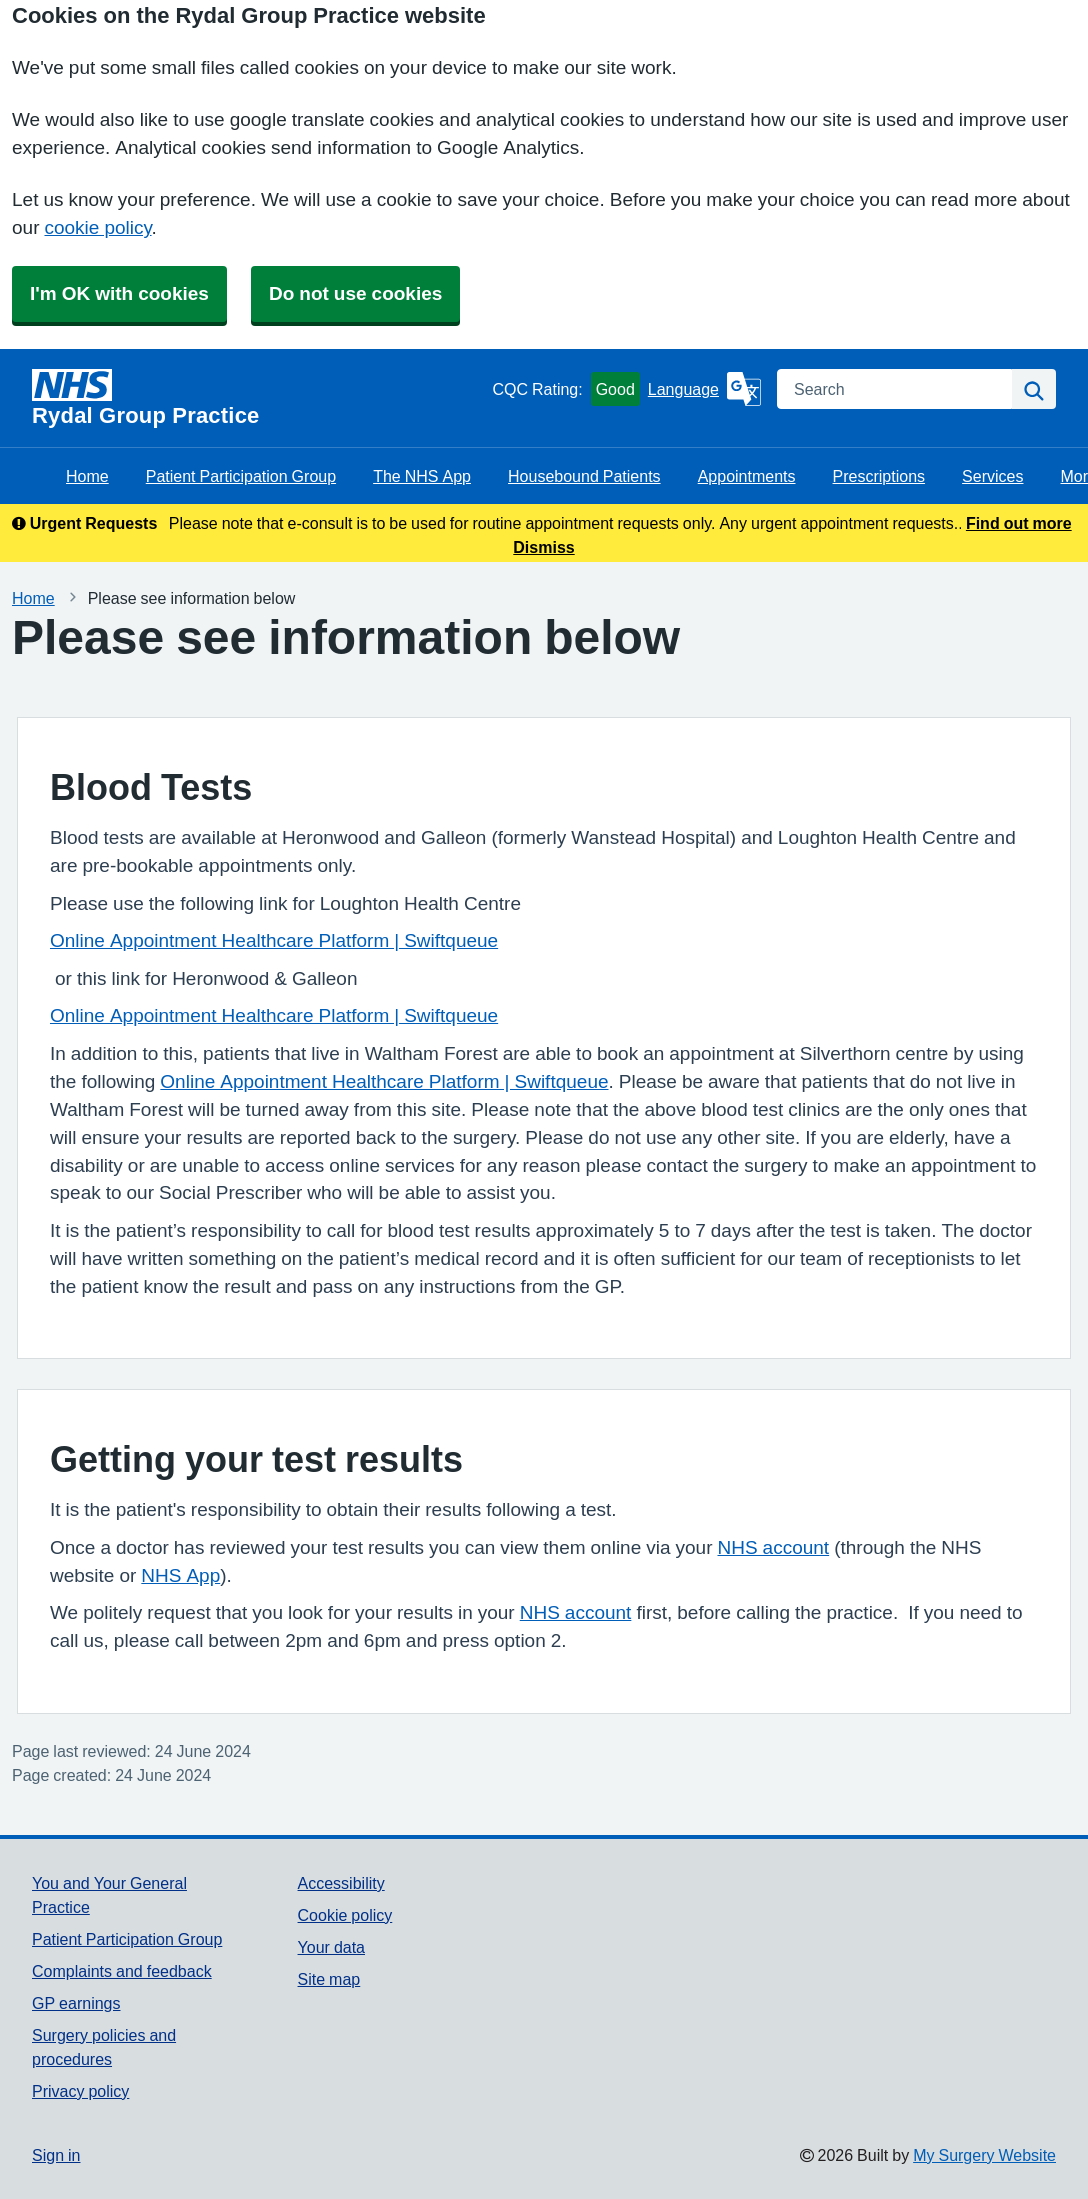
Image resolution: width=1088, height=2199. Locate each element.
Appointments (747, 476)
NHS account (773, 1547)
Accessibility (341, 1883)
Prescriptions (879, 476)
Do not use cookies (355, 293)
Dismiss (543, 547)
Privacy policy (80, 2091)
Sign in (56, 2155)
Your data (331, 1947)
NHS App (180, 1575)
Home (87, 476)
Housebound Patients (584, 476)
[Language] (704, 389)
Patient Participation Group (241, 476)
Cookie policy (345, 1915)
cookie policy (97, 227)
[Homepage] (258, 398)
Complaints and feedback (122, 1971)
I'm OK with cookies (119, 293)
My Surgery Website (984, 2155)
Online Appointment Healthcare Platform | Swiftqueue (274, 940)
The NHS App (422, 476)
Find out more (1019, 523)
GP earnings (76, 2003)
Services (992, 476)
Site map (329, 1979)
